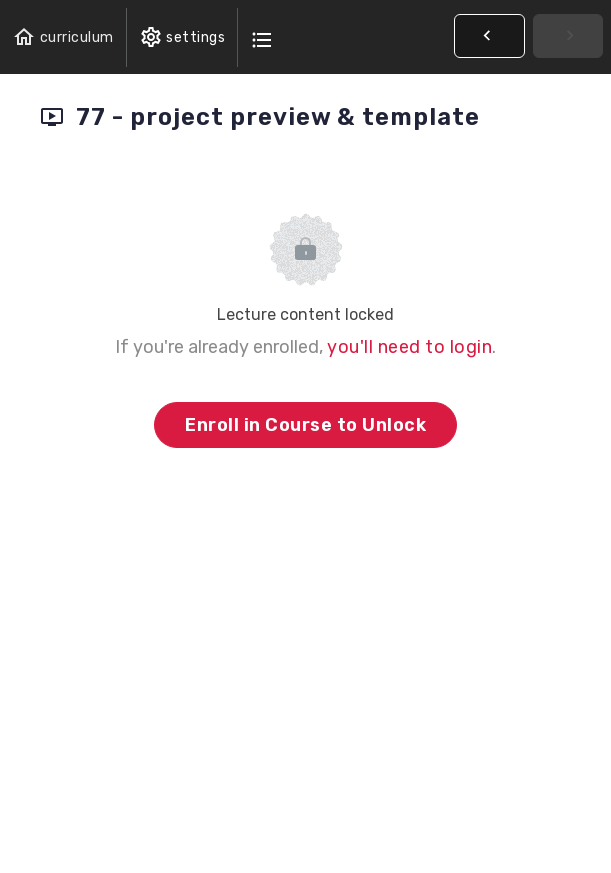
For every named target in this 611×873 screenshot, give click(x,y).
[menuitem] (182, 37)
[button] (63, 37)
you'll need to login (409, 347)
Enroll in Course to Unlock (305, 425)
